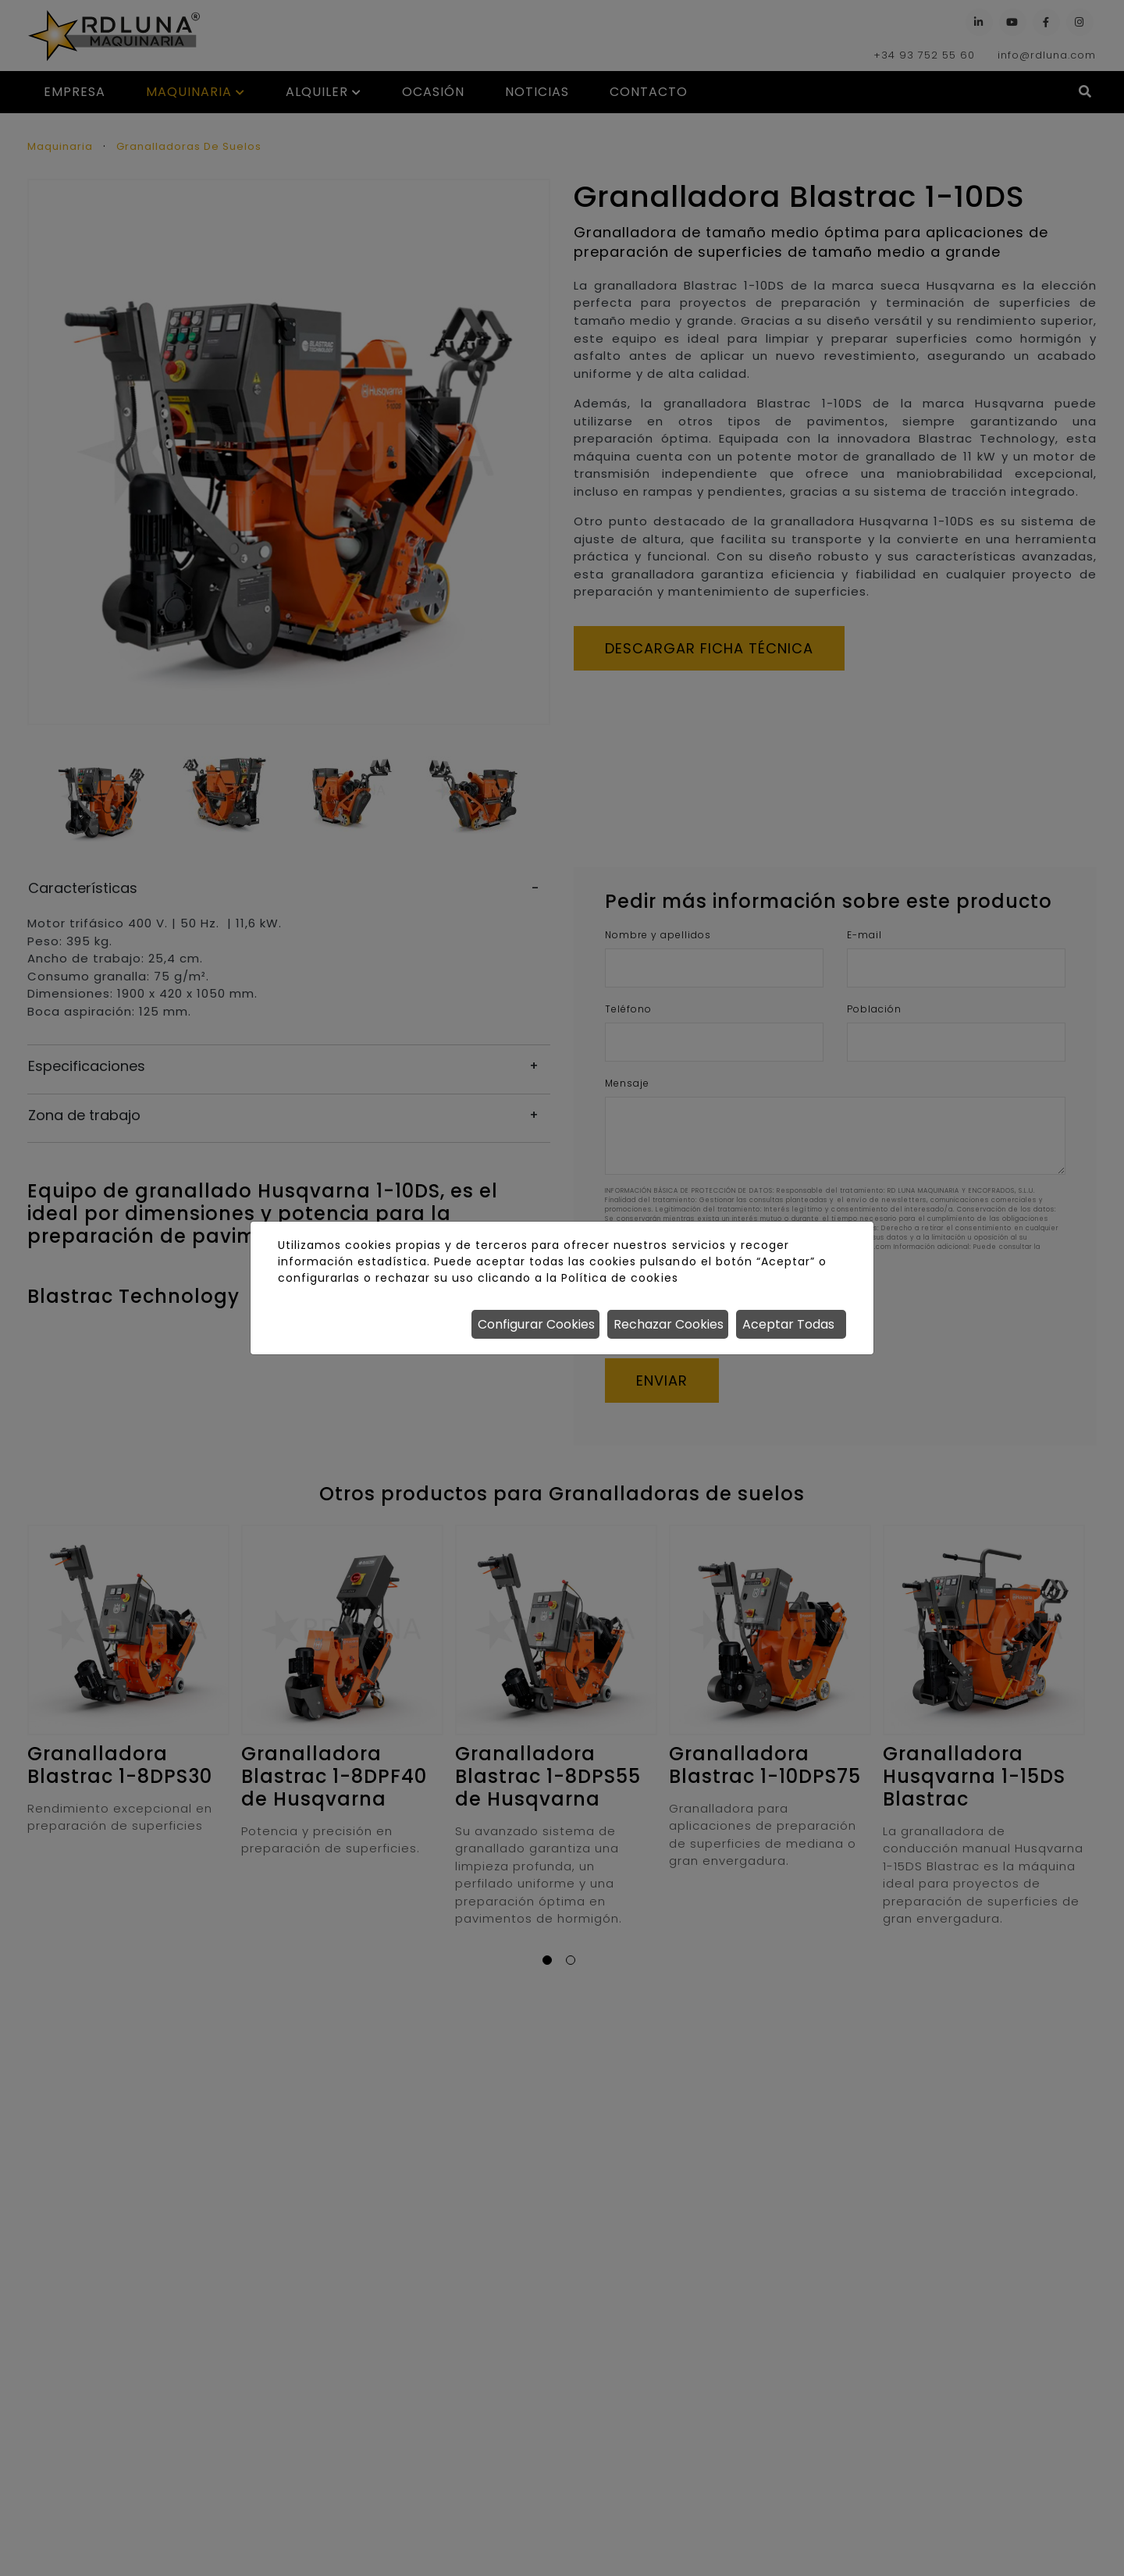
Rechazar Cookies (669, 1324)
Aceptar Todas (788, 1324)
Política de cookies (619, 1278)
